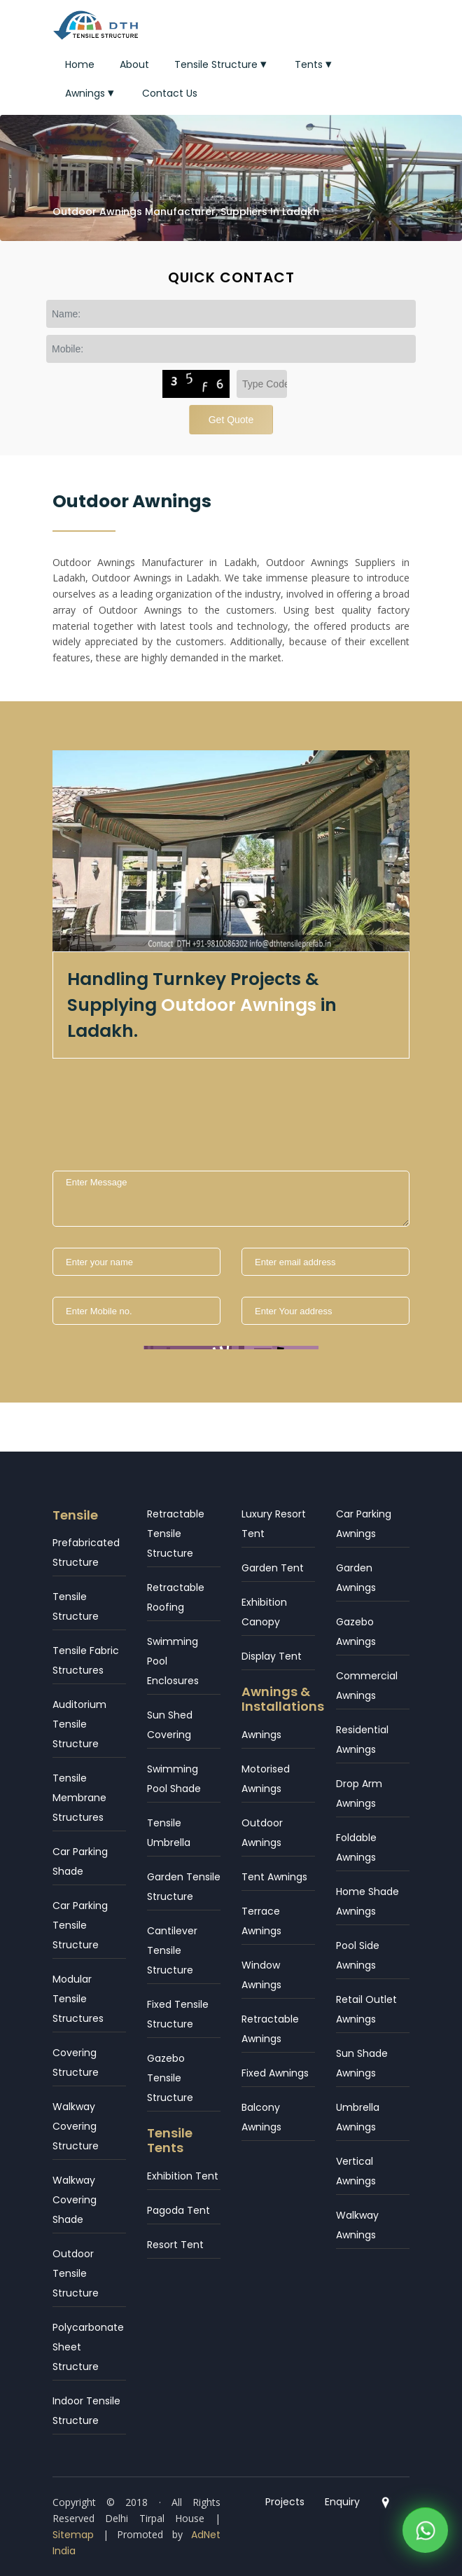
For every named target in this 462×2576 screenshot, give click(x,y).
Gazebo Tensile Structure (170, 2078)
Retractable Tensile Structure (175, 1533)
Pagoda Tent (178, 2210)
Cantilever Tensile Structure (172, 1950)
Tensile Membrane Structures (79, 1797)
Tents (315, 64)
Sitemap (73, 2535)
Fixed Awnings (275, 2073)
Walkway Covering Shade (74, 2199)
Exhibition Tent (182, 2176)
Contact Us (169, 93)
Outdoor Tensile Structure (75, 2273)
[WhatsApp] (425, 2526)
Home (79, 64)
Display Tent (271, 1656)
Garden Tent (272, 1568)
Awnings (91, 93)
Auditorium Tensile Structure (79, 1724)
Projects (284, 2502)
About (134, 64)
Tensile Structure (222, 64)
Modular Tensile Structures (78, 1998)
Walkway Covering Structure (75, 2126)
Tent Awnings (274, 1877)
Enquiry (342, 2502)
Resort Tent (175, 2245)
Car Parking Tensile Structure (80, 1925)
